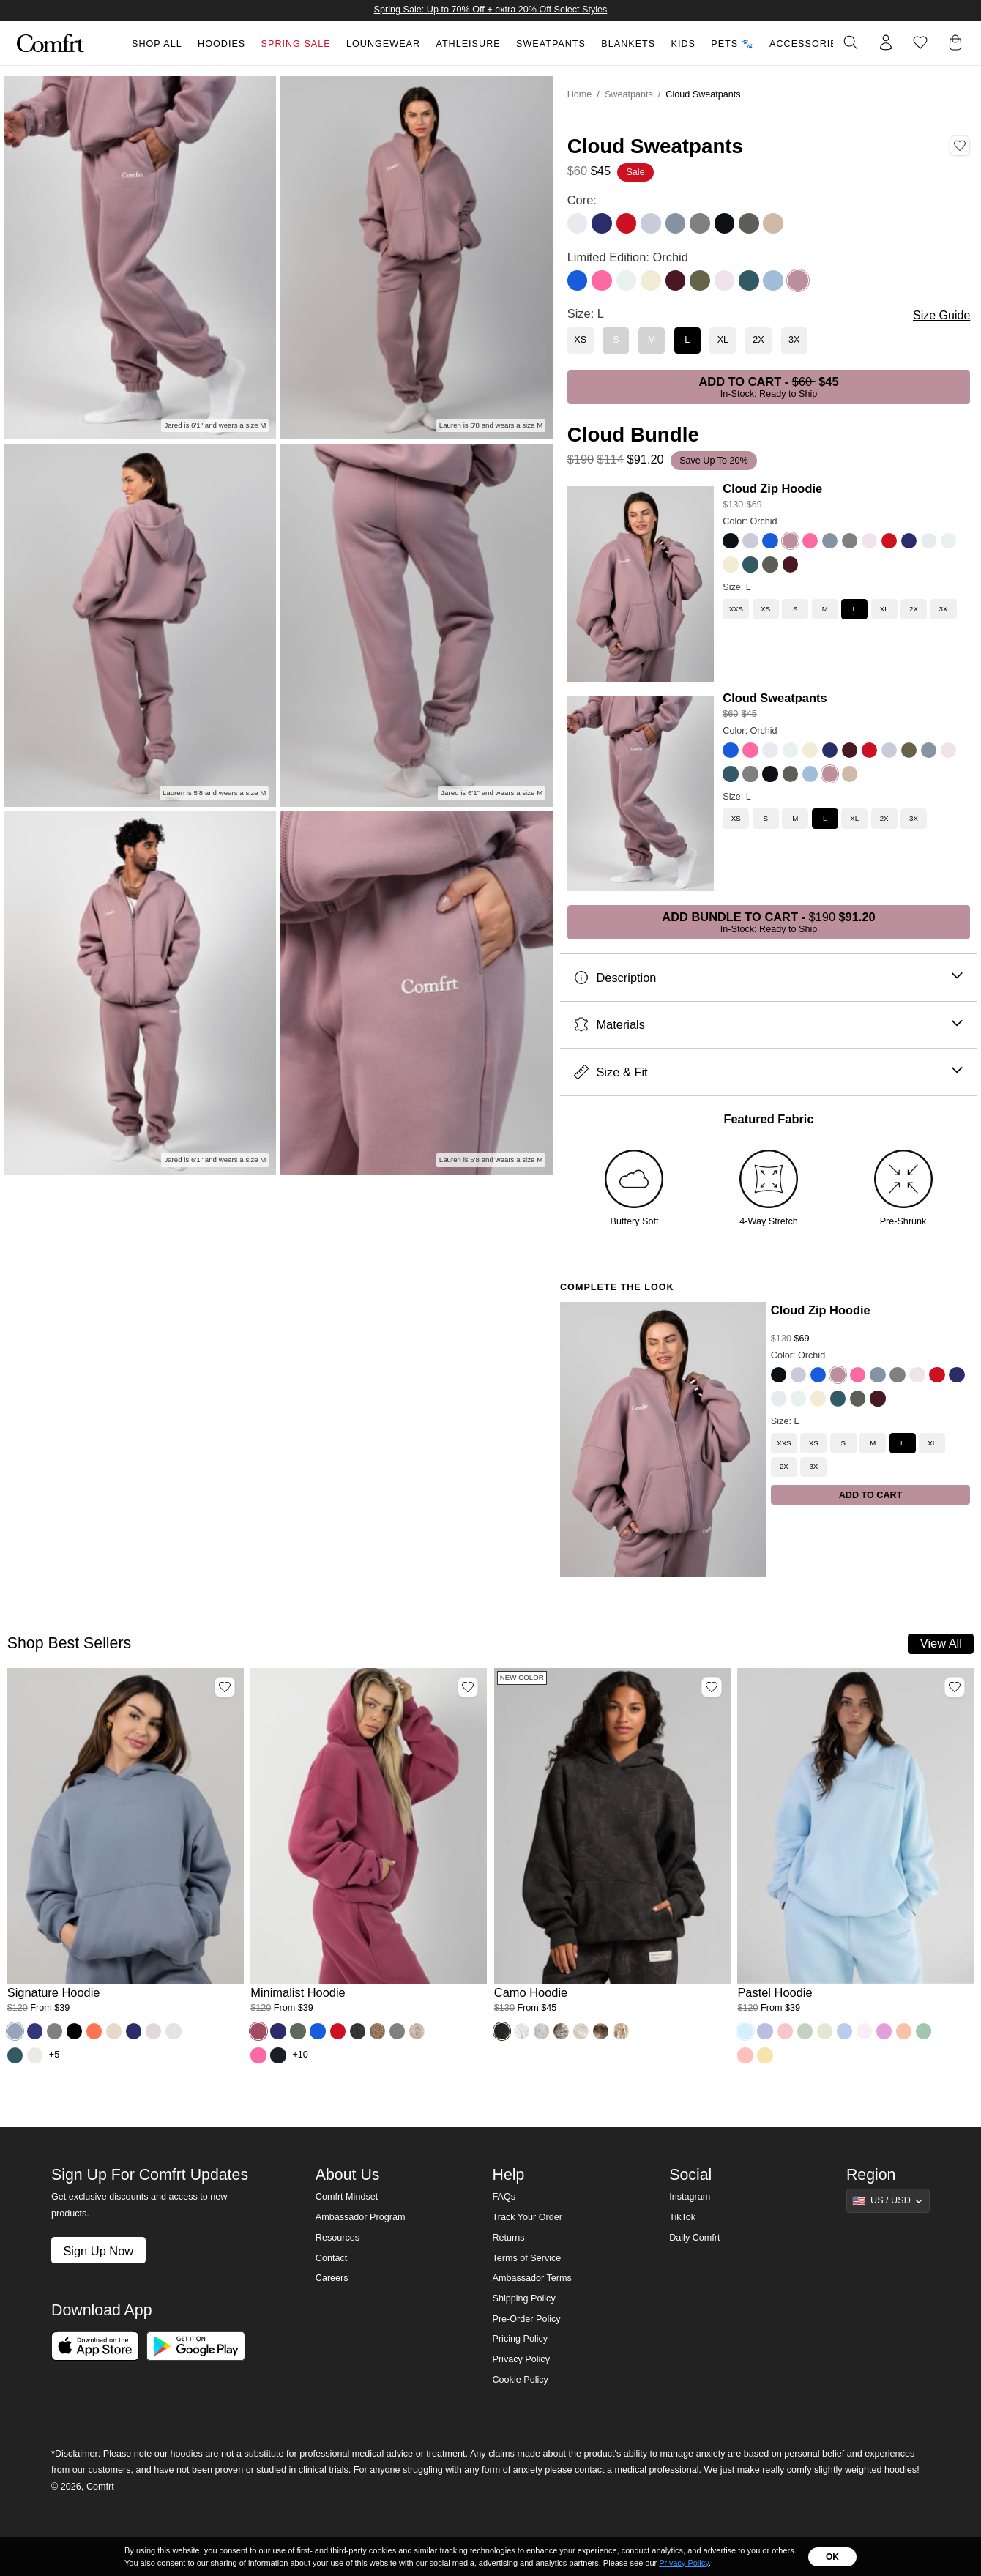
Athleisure (468, 44)
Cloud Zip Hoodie (772, 488)
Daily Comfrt (694, 2238)
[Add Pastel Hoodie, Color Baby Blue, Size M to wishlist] (954, 1687)
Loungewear (383, 44)
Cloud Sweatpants (775, 697)
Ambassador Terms (531, 2278)
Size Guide (941, 315)
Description (768, 978)
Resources (337, 2238)
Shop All (157, 44)
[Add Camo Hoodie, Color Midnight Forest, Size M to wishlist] (711, 1687)
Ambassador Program (361, 2217)
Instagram (689, 2197)
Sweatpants (551, 44)
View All (941, 1643)
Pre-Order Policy (526, 2319)
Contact (331, 2258)
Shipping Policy (523, 2298)
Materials (768, 1025)
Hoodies (221, 44)
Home (579, 94)
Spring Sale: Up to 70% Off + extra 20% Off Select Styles (491, 9)
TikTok (682, 2217)
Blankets (628, 44)
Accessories (806, 44)
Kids (683, 44)
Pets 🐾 (732, 44)
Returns (508, 2238)
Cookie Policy (520, 2380)
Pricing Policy (520, 2339)
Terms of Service (526, 2258)
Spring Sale (296, 44)
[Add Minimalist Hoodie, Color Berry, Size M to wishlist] (468, 1687)
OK (832, 2557)
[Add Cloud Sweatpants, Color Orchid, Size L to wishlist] (960, 145)
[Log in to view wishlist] (920, 42)
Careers (332, 2278)
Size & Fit (768, 1072)
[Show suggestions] (888, 2200)
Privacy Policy (520, 2359)
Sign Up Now (98, 2250)
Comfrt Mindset (347, 2197)
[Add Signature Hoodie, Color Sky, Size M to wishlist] (225, 1687)
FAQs (503, 2197)
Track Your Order (527, 2217)
